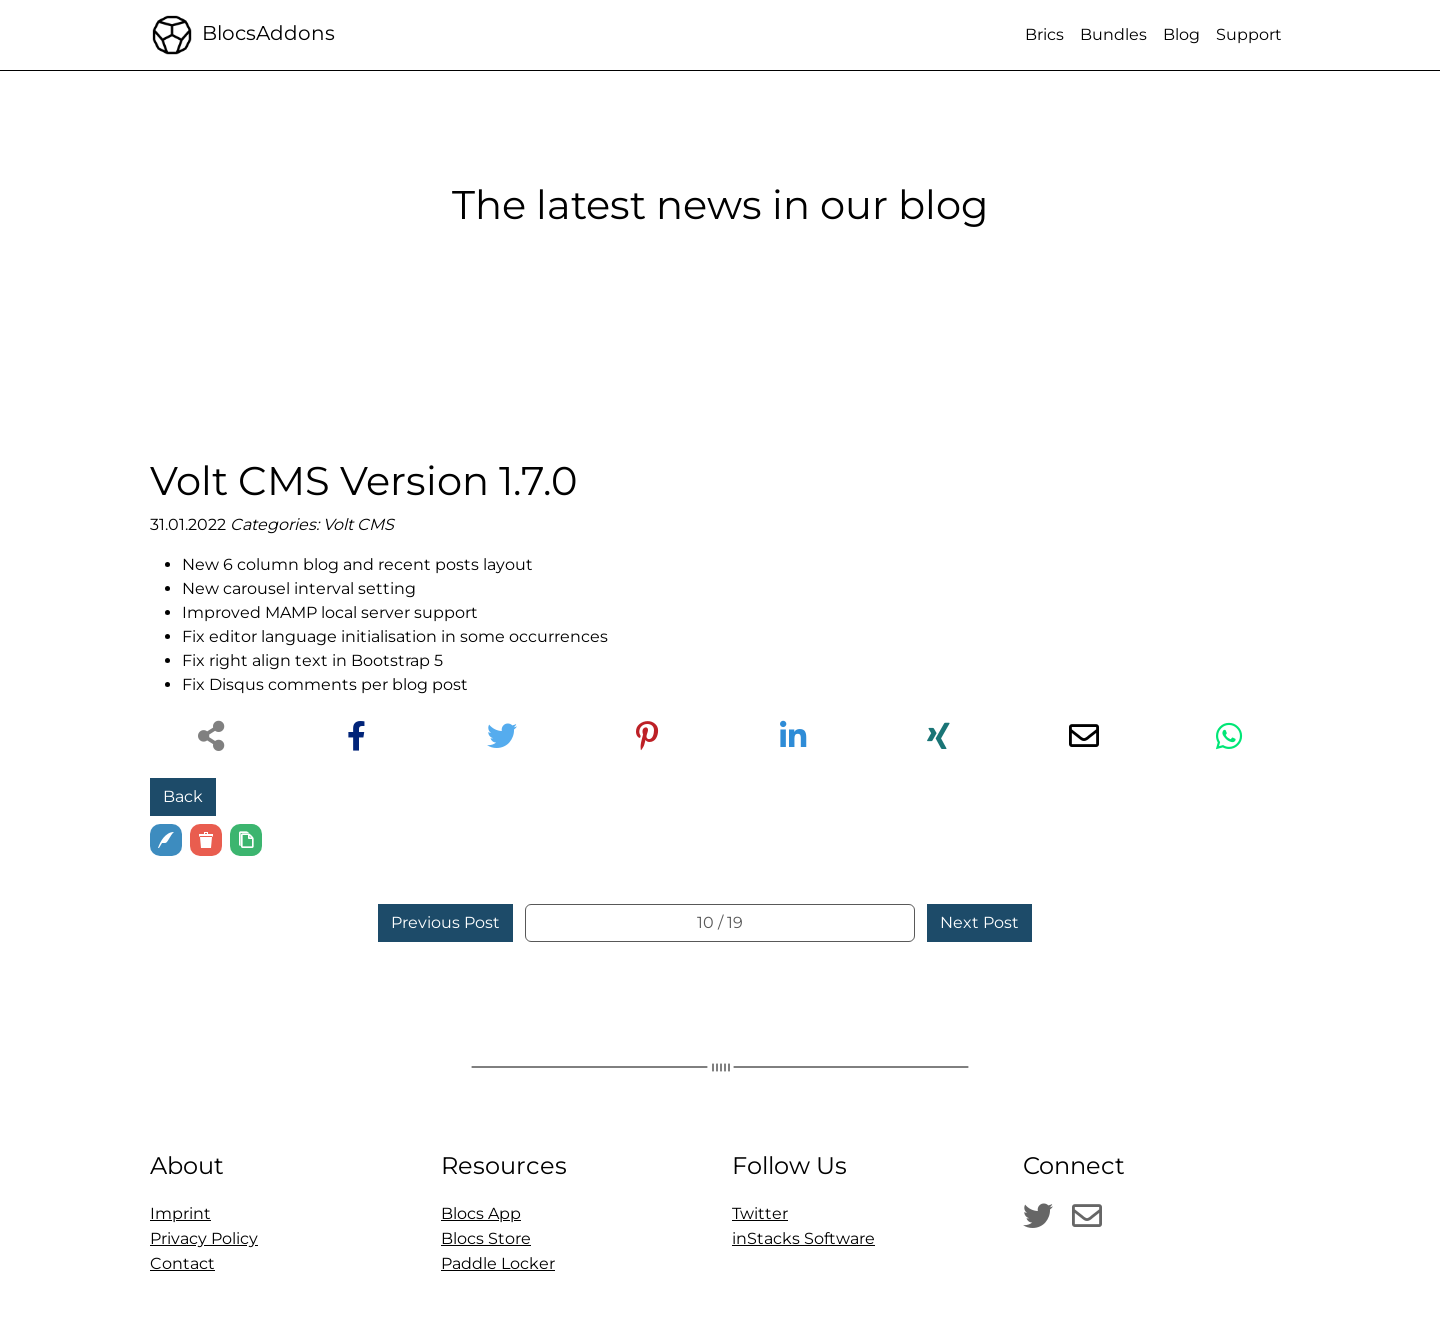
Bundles (1113, 34)
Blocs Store (486, 1238)
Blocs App (481, 1213)
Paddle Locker (498, 1263)
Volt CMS (358, 524)
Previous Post (445, 922)
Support (1249, 34)
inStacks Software (803, 1238)
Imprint (180, 1213)
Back (183, 796)
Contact (182, 1263)
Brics (1044, 34)
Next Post (979, 922)
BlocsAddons (242, 35)
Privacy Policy (204, 1238)
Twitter (760, 1213)
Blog (1181, 34)
